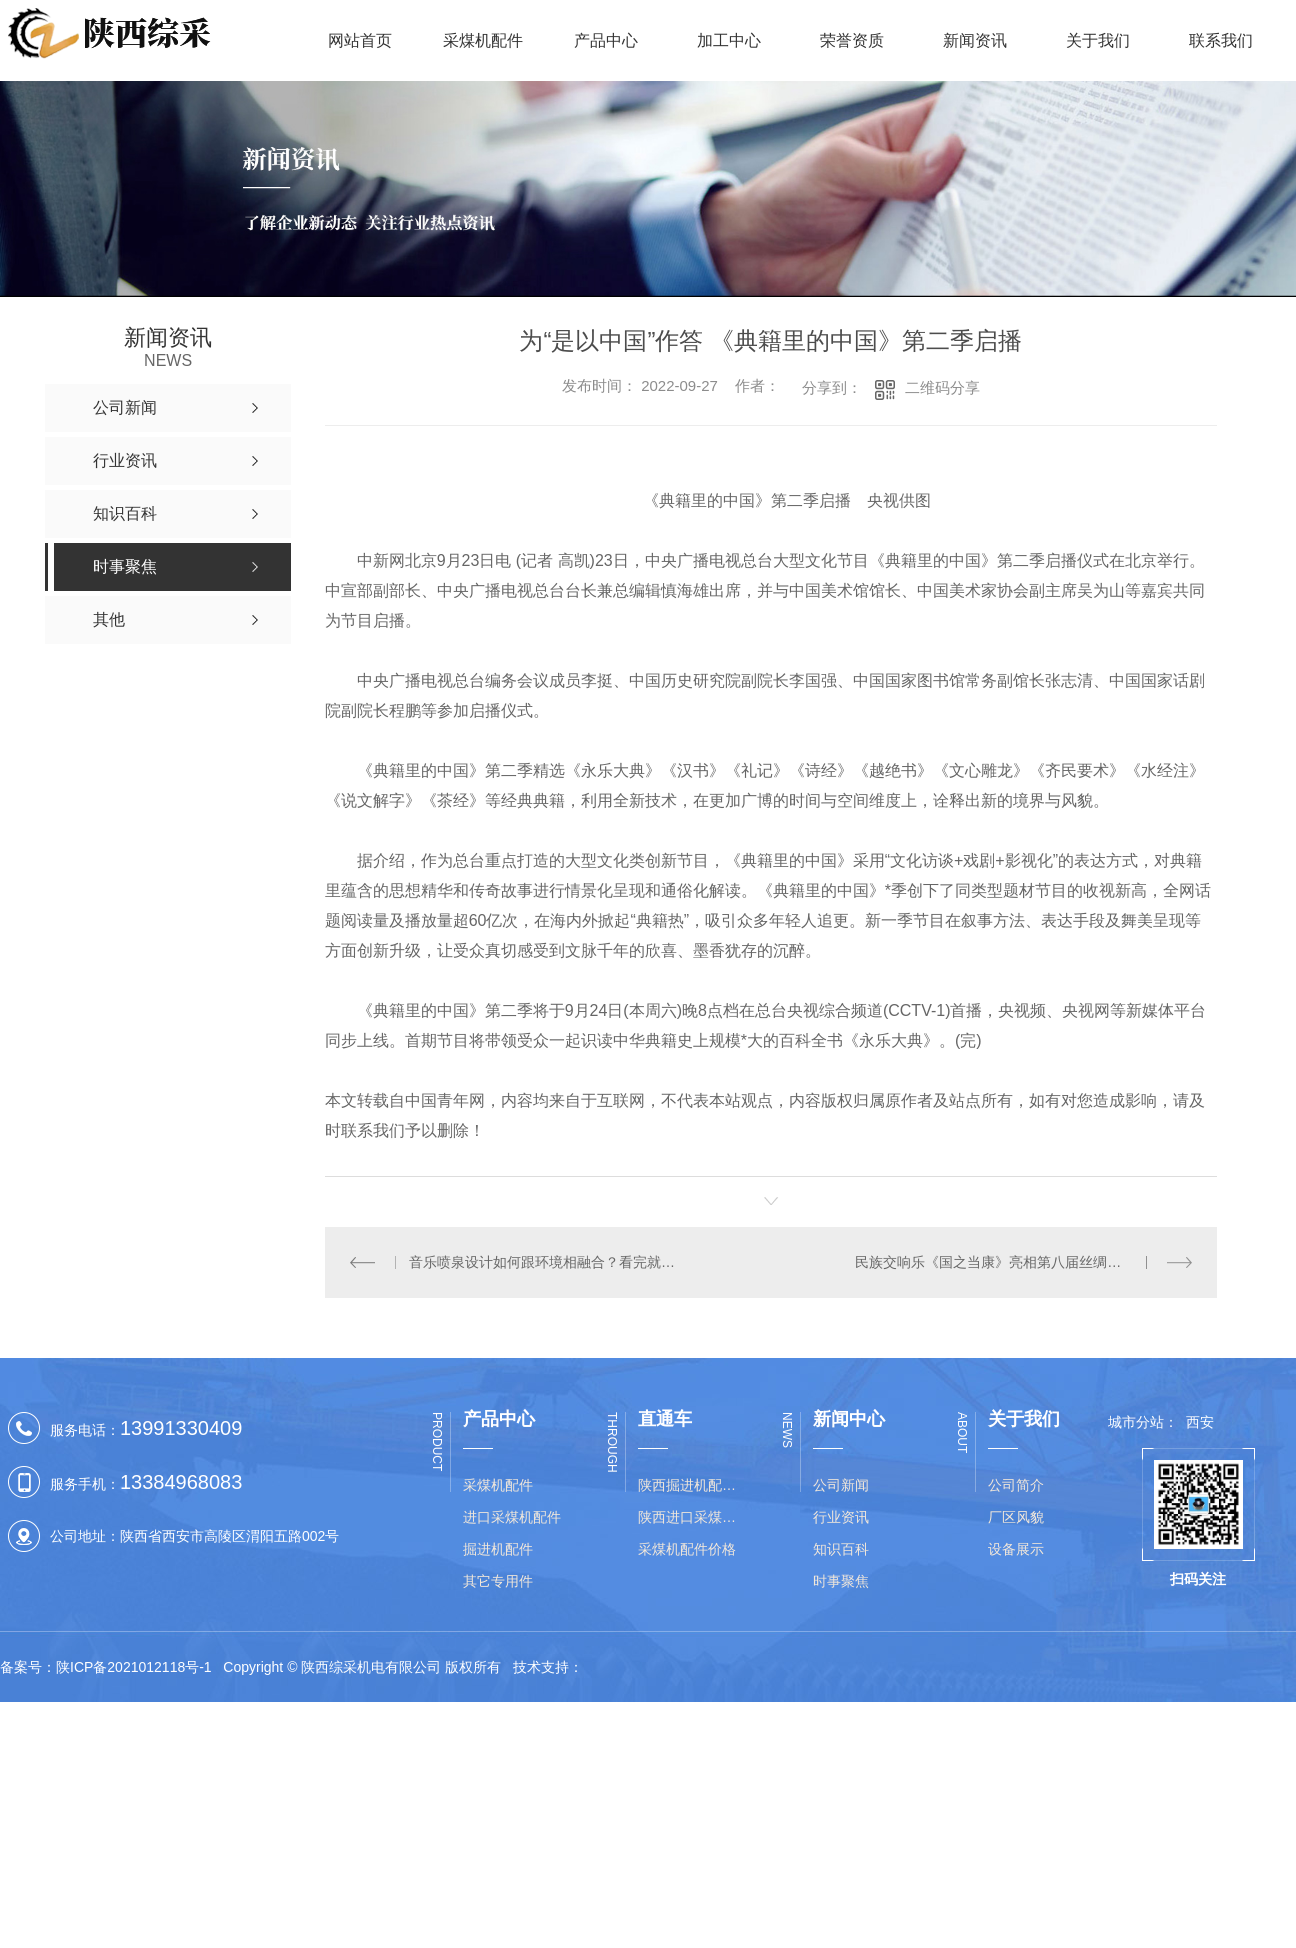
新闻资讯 (975, 40)
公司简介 (1016, 1485)
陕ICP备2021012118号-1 (134, 1667)
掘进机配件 (498, 1549)
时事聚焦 (841, 1581)
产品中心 (606, 40)
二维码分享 (942, 387)
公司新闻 (841, 1485)
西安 (1200, 1422)
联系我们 (1221, 40)
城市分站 (1136, 1422)
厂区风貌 (1016, 1517)
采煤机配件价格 (687, 1549)
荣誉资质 (852, 40)
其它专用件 (498, 1581)
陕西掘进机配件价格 (693, 1485)
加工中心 (729, 40)
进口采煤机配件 (512, 1517)
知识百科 (841, 1549)
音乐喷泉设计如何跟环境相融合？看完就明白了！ (547, 1262)
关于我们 (1098, 40)
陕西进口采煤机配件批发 (693, 1517)
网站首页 (360, 40)
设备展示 (1016, 1549)
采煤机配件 (483, 40)
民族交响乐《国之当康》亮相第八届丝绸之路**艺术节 (1021, 1262)
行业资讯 (841, 1517)
